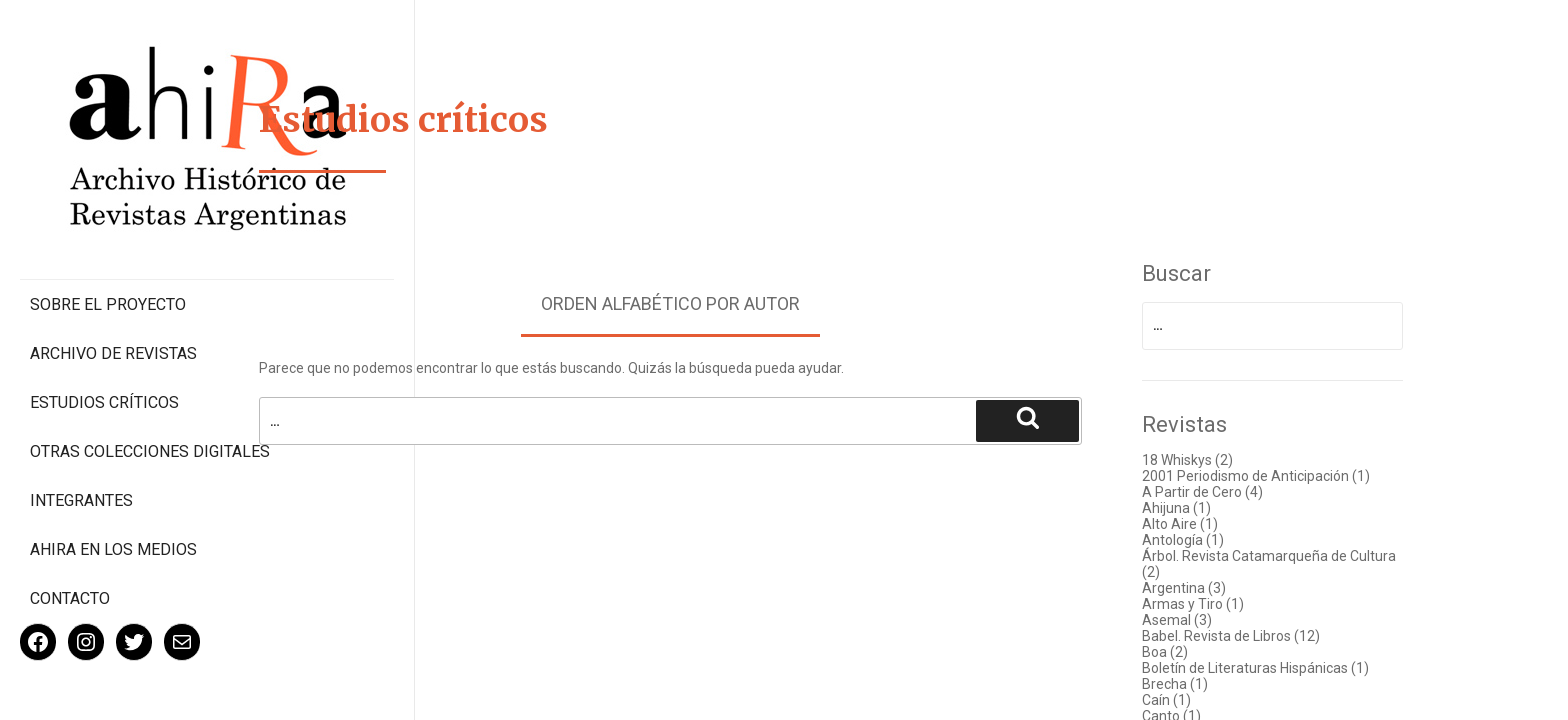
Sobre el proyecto (108, 220)
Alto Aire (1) (1211, 524)
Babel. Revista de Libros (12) (1262, 636)
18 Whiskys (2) (1218, 460)
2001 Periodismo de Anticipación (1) (1287, 476)
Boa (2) (1196, 652)
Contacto (70, 533)
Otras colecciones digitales (109, 377)
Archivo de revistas (113, 269)
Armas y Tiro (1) (1224, 604)
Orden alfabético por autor (701, 303)
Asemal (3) (1208, 620)
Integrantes (81, 435)
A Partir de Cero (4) (1233, 492)
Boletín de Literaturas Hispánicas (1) (1286, 668)
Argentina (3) (1215, 588)
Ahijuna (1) (1207, 508)
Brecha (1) (1206, 684)
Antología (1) (1214, 540)
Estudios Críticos (104, 318)
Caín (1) (1197, 700)
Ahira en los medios (113, 484)
